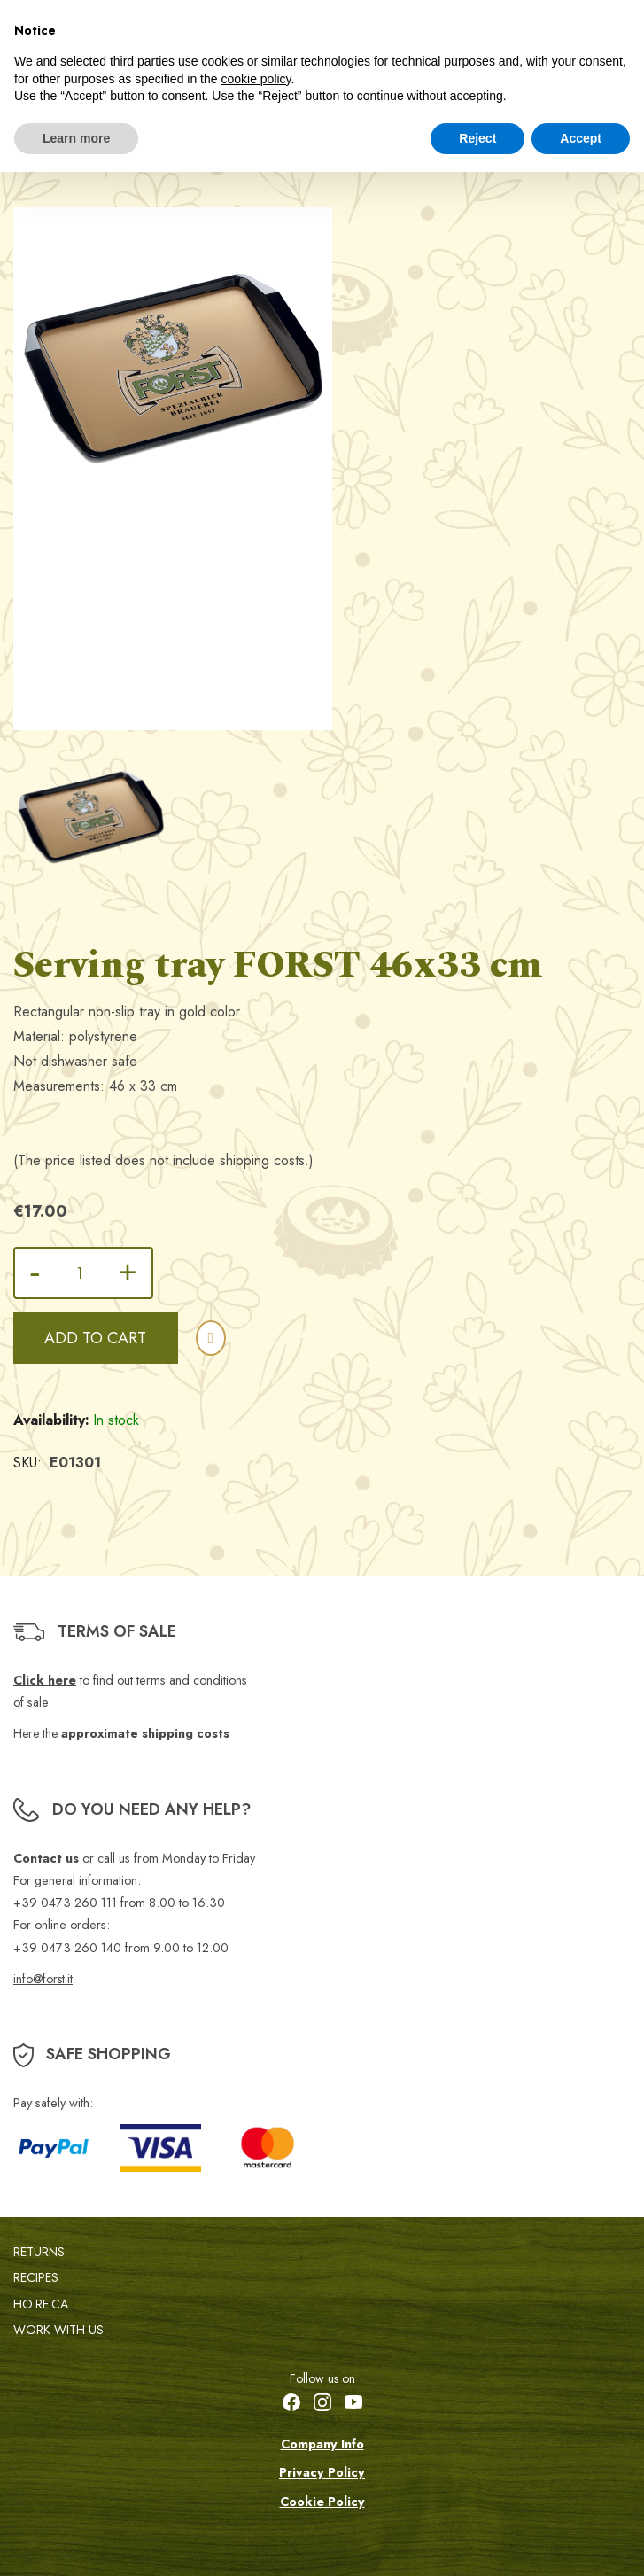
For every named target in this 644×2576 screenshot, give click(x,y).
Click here (44, 1680)
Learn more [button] (76, 138)
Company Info (322, 2444)
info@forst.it (43, 1979)
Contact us (46, 1858)
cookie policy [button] (256, 79)
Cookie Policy (322, 2501)
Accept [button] (580, 138)
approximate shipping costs (145, 1733)
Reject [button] (477, 138)
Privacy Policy (322, 2472)
